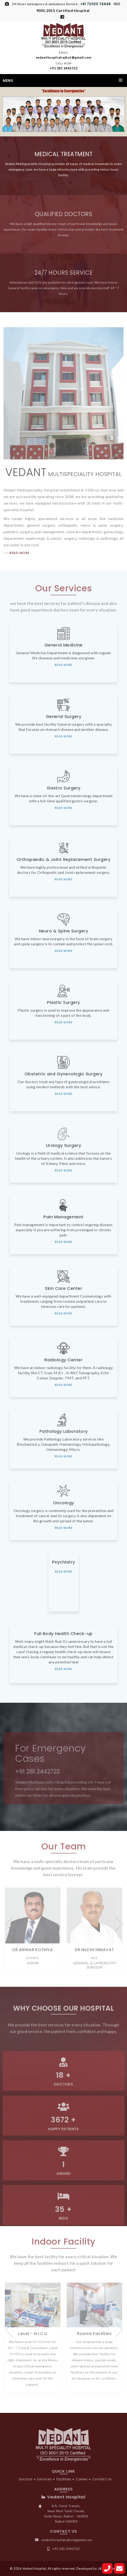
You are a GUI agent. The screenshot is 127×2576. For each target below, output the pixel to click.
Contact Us (102, 2482)
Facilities (63, 2482)
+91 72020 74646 (95, 4)
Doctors (26, 2482)
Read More (64, 668)
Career (82, 2482)
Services (44, 2482)
